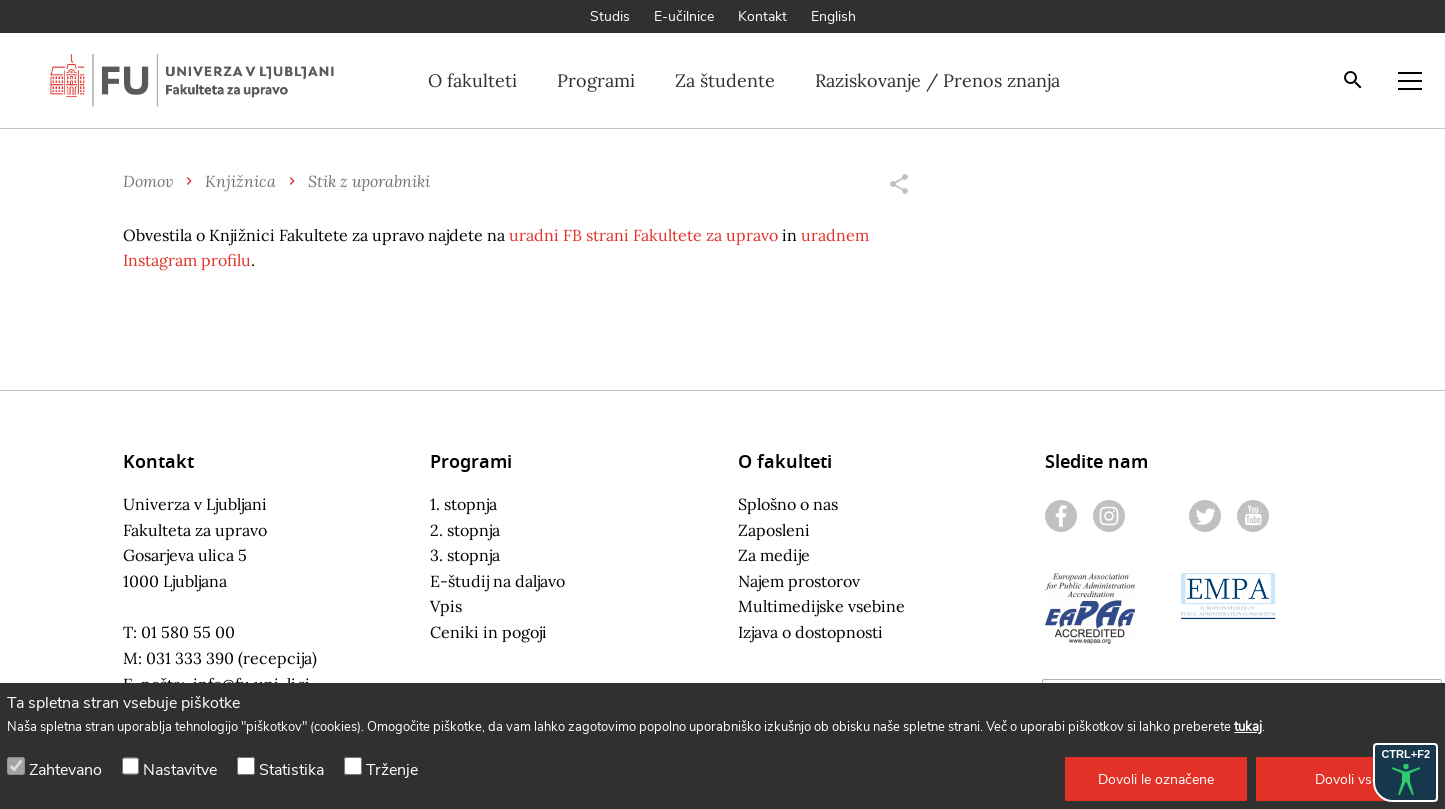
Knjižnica (240, 180)
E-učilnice (684, 16)
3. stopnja (465, 555)
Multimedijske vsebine (821, 606)
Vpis (446, 606)
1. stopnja (463, 504)
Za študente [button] (725, 80)
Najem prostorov (799, 581)
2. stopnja (465, 530)
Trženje (392, 770)
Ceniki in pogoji (488, 632)
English (833, 16)
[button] (1156, 779)
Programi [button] (596, 80)
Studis (610, 16)
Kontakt (762, 16)
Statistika (291, 770)
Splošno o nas (788, 504)
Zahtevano (65, 770)
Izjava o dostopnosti (810, 632)
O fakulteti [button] (472, 80)
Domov (148, 180)
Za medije (774, 555)
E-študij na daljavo (497, 581)
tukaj (1248, 727)
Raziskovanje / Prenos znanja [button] (937, 80)
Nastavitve (180, 770)
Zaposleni (774, 530)
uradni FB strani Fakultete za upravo (643, 235)
